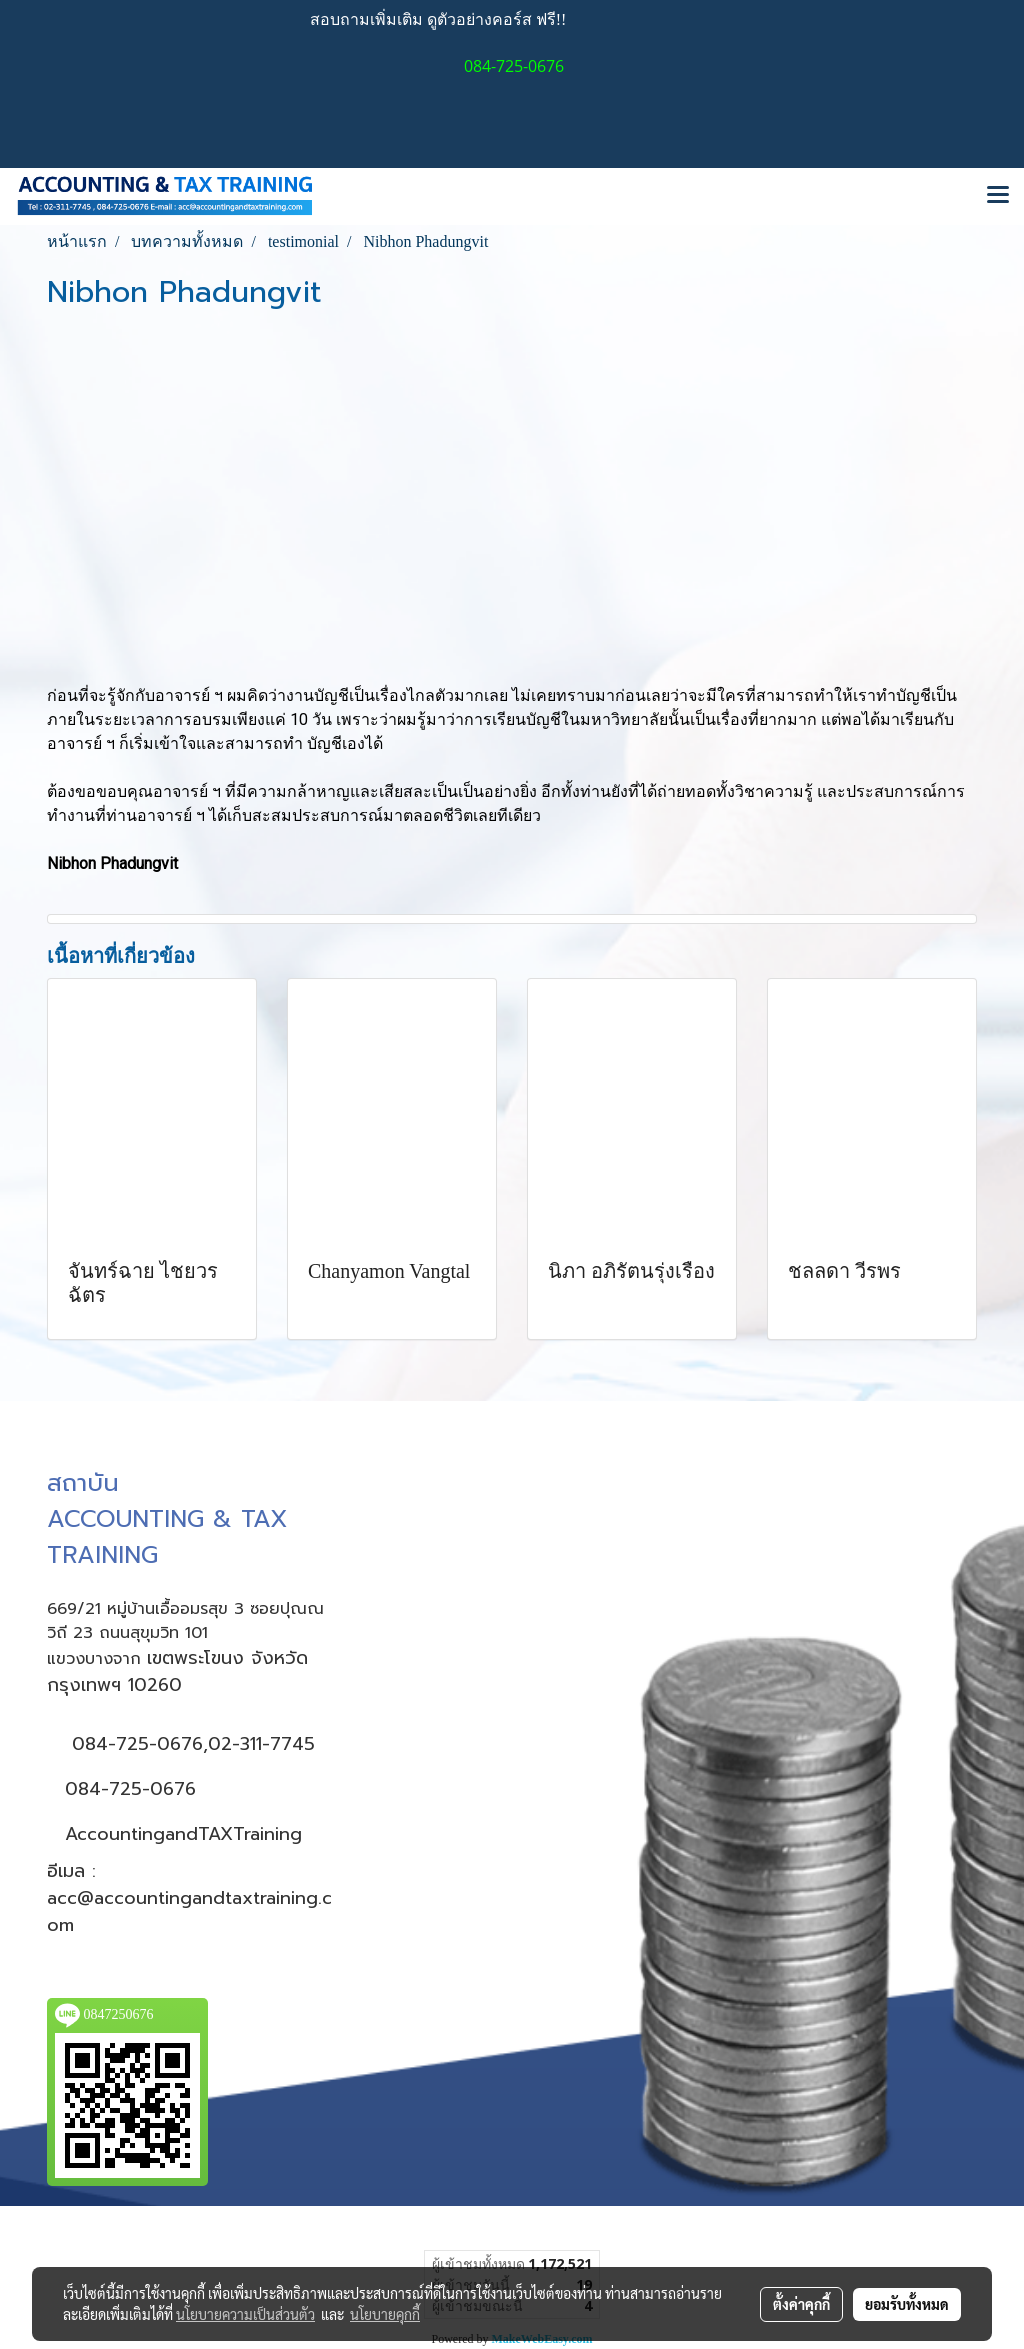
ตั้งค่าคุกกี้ (801, 2304)
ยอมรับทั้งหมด (907, 2304)
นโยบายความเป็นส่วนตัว (245, 2314)
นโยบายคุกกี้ (385, 2314)
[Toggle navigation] (998, 196)
